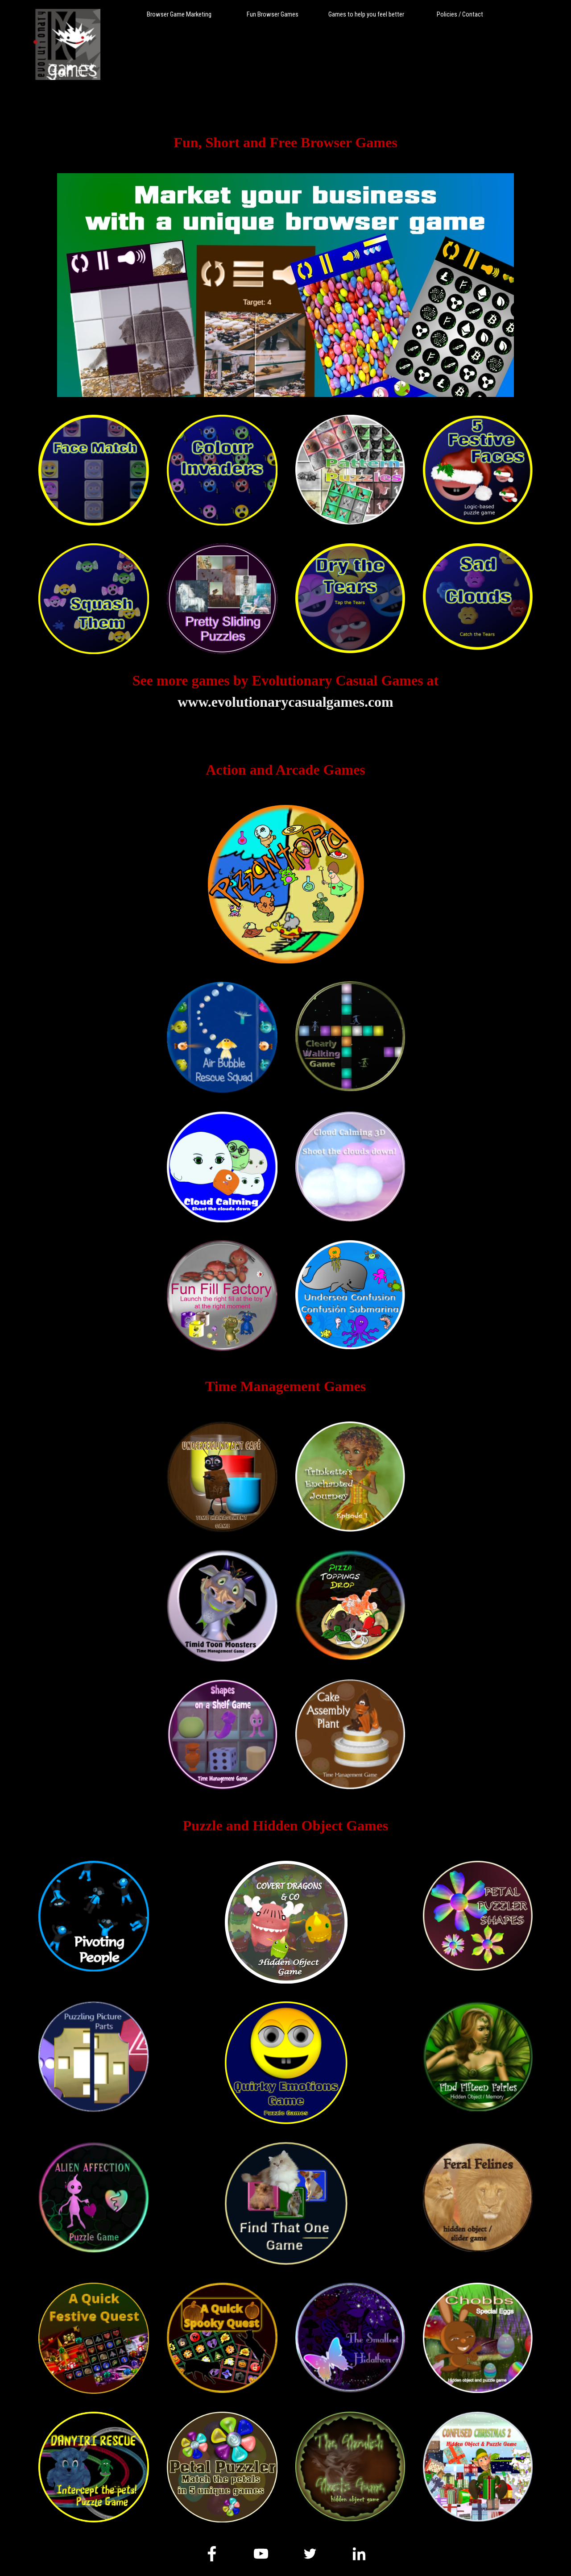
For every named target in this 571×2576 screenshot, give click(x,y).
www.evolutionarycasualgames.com (285, 702)
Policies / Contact (460, 14)
